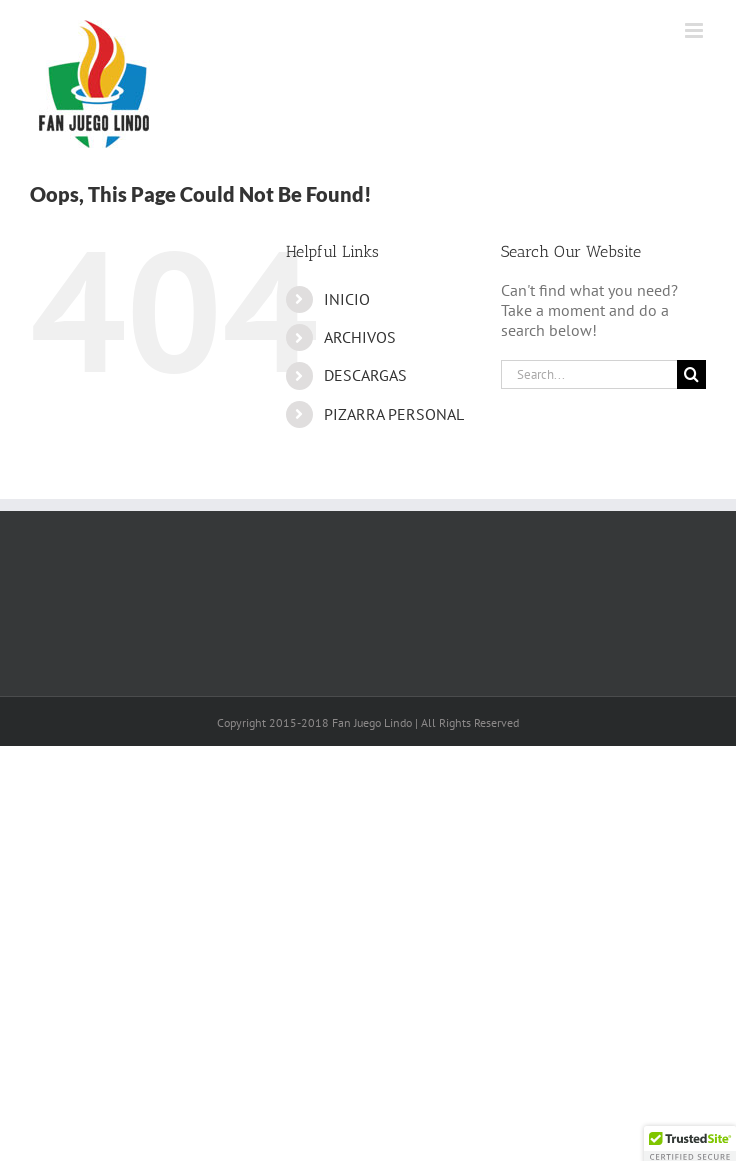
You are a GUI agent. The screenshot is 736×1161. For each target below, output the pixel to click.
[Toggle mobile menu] (695, 30)
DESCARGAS (365, 375)
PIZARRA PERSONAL (394, 414)
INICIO (347, 299)
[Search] (691, 374)
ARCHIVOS (360, 337)
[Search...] (589, 374)
